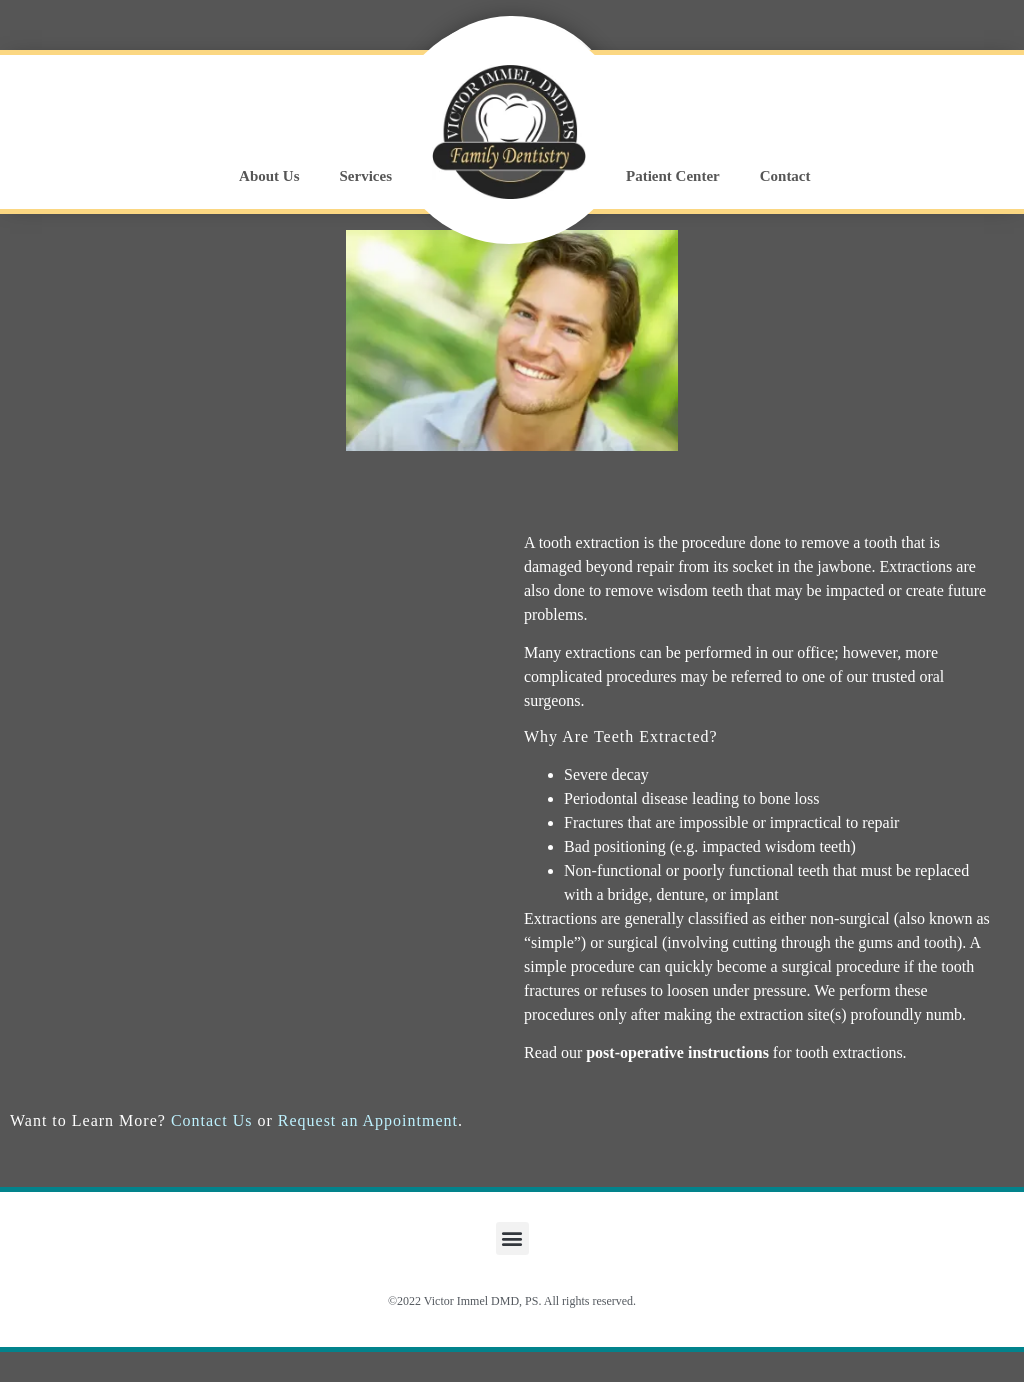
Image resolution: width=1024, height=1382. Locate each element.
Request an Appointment (368, 1120)
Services (366, 176)
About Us (269, 176)
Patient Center (673, 176)
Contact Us (212, 1120)
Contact (785, 176)
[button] (512, 1238)
